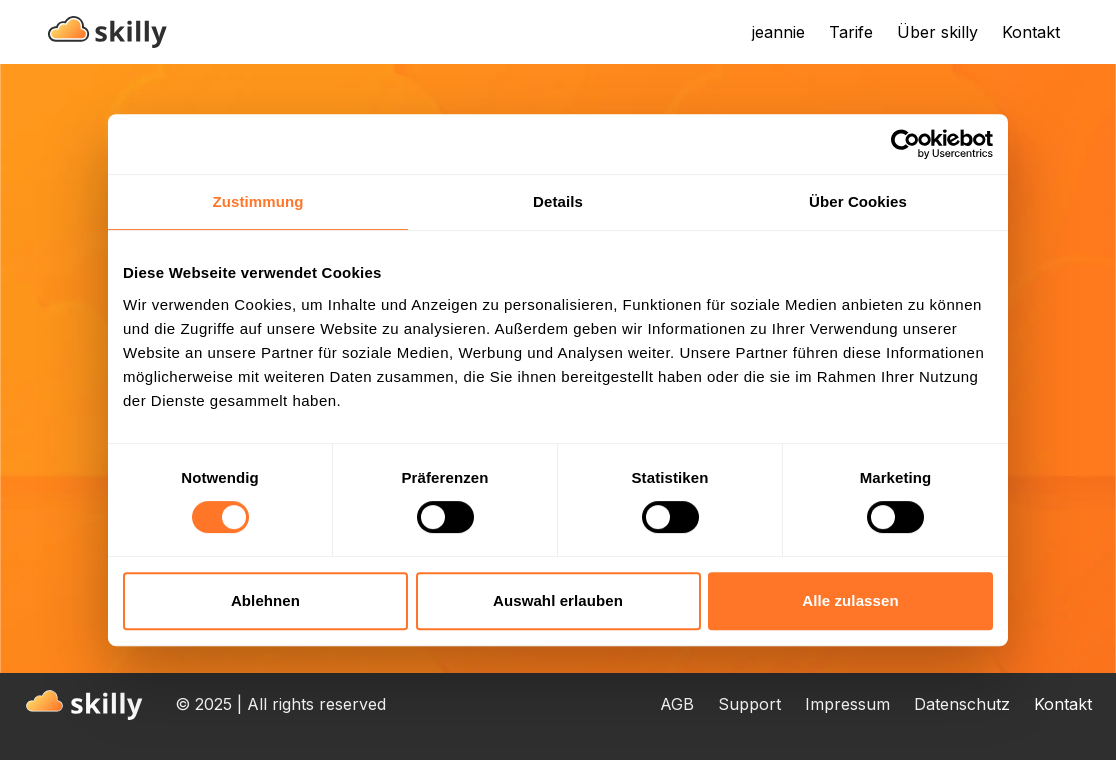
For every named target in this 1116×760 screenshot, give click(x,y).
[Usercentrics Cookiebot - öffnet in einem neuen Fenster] (905, 144)
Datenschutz (962, 704)
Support (749, 704)
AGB (677, 704)
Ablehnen (265, 600)
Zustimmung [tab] (258, 201)
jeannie (778, 32)
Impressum (847, 704)
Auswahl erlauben (558, 600)
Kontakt (1031, 32)
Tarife (851, 32)
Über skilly (937, 32)
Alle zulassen (850, 600)
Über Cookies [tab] (858, 201)
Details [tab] (558, 201)
